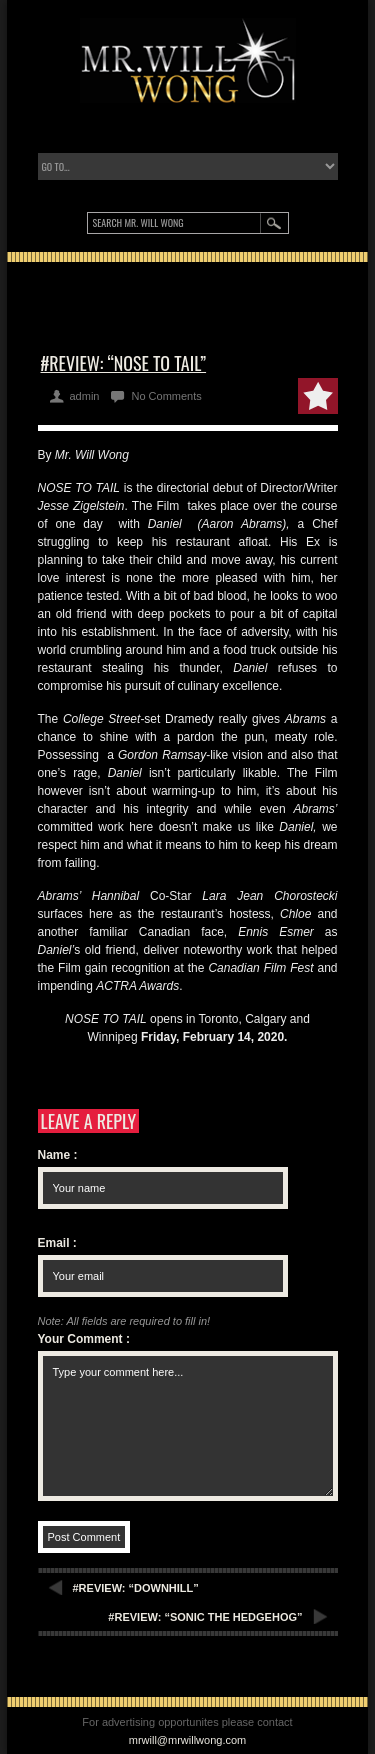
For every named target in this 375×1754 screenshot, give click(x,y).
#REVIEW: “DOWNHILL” (136, 1588)
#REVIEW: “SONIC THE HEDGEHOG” (205, 1617)
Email (57, 1243)
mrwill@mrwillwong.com (188, 1740)
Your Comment (84, 1339)
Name (58, 1155)
